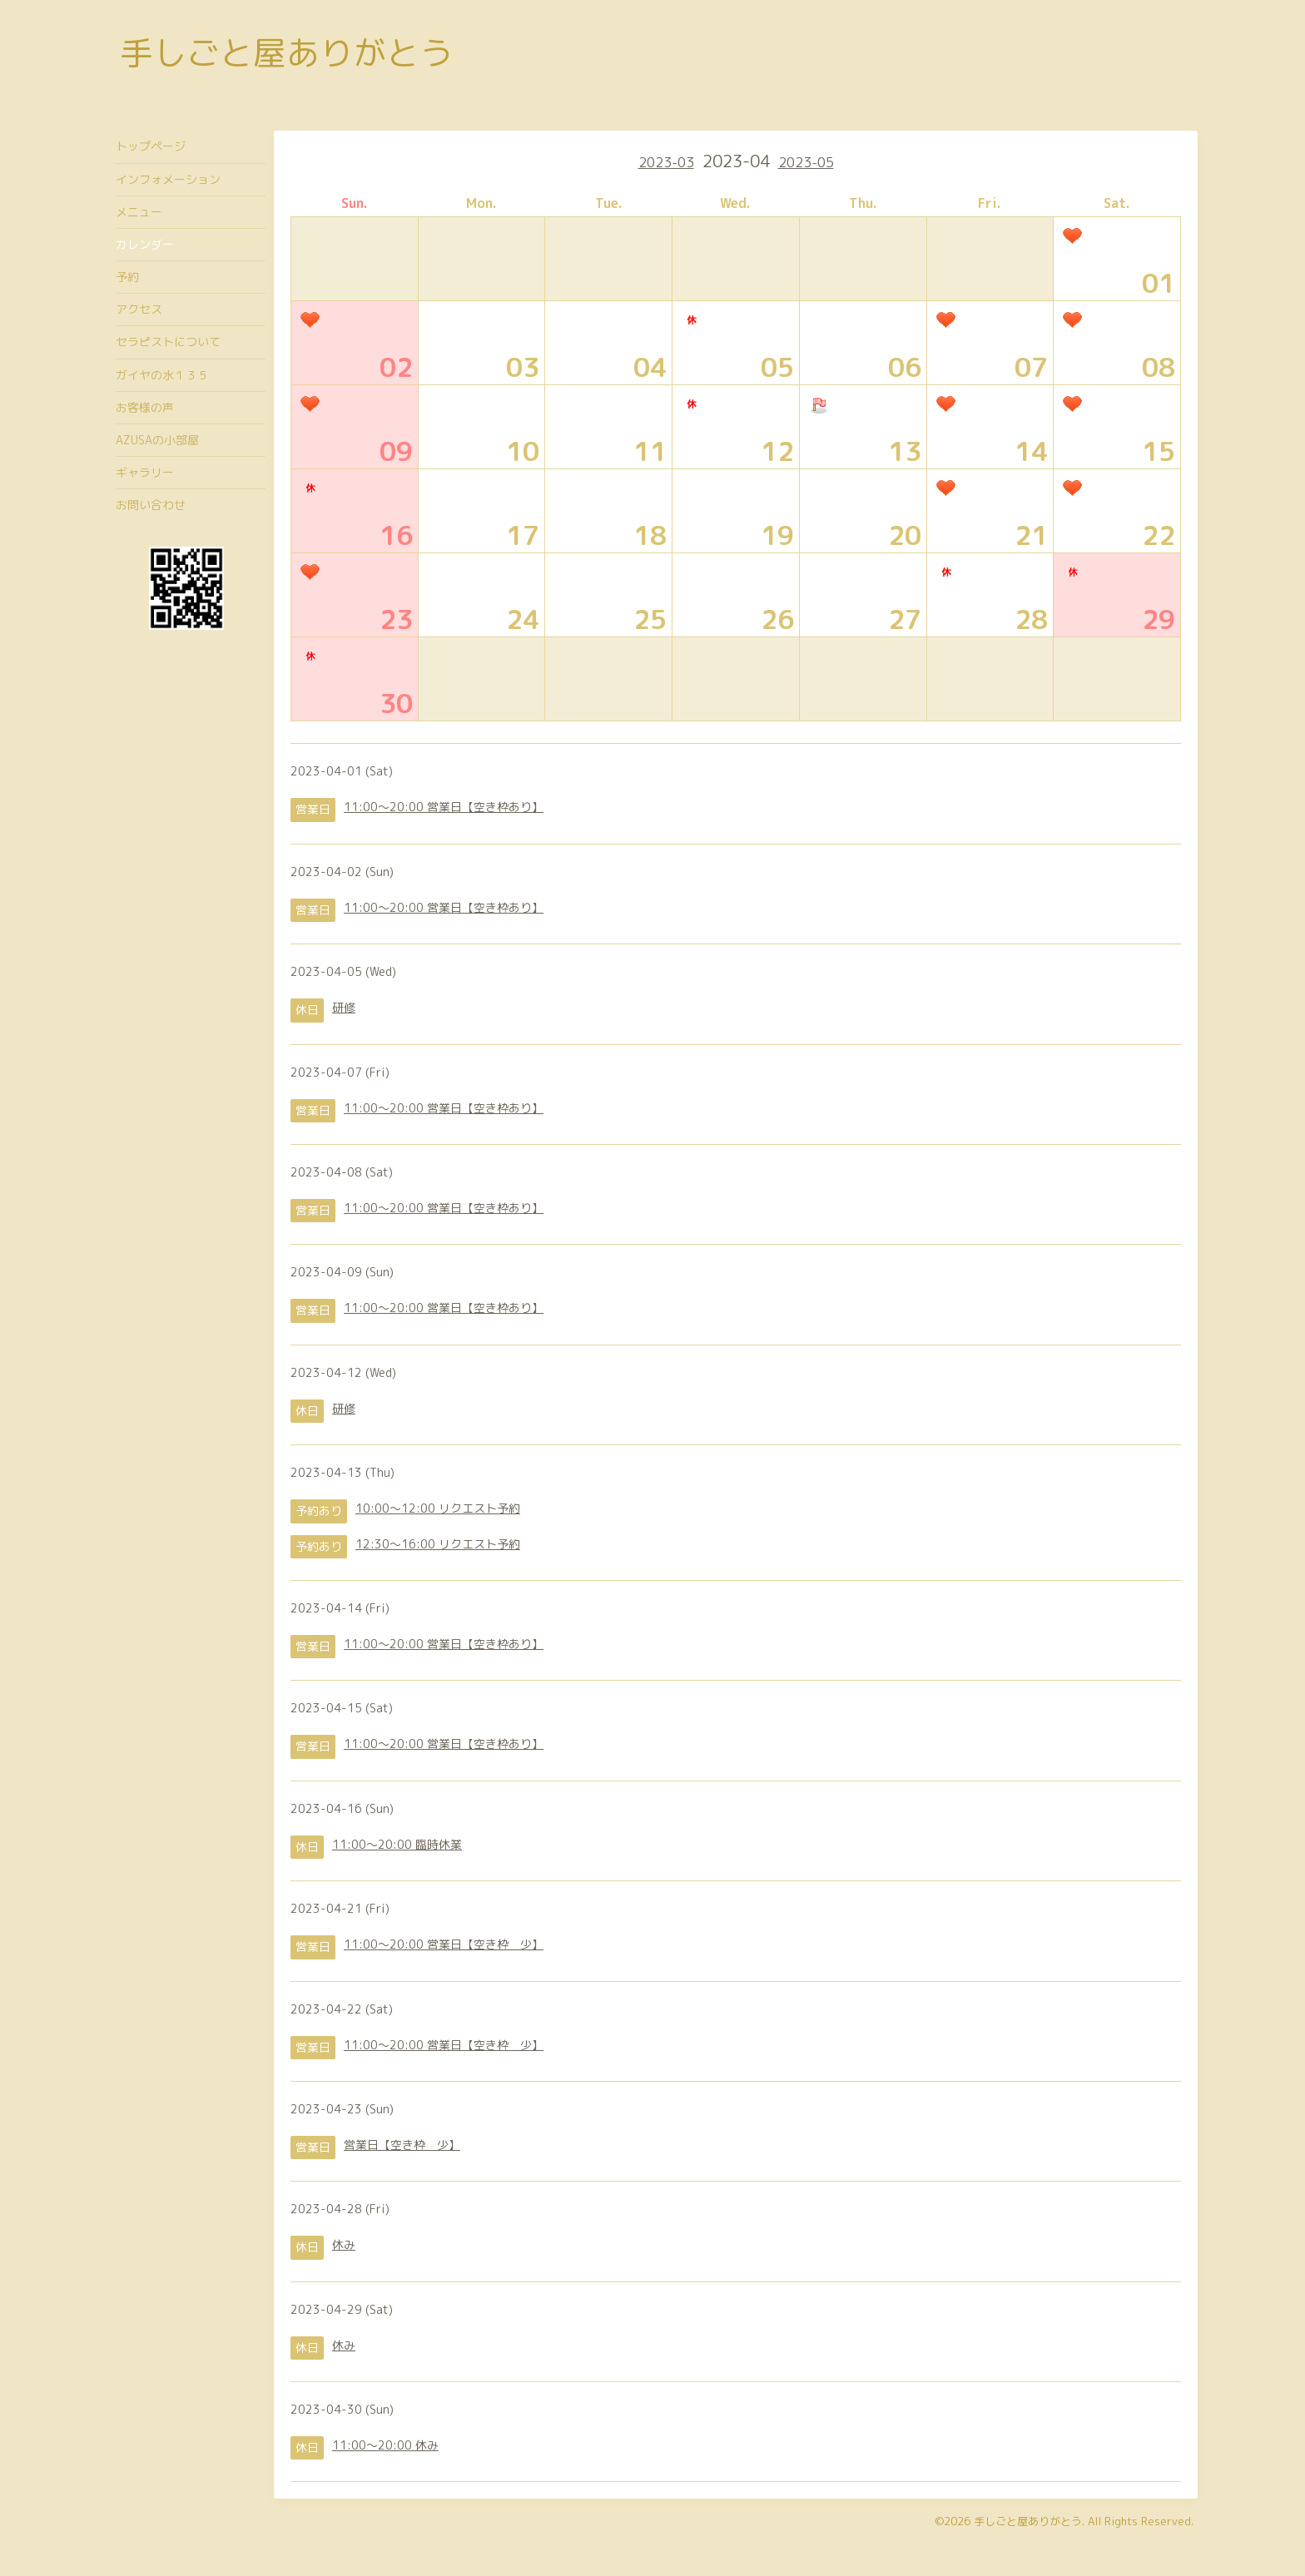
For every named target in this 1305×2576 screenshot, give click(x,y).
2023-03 (666, 162)
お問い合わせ (151, 505)
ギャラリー (145, 472)
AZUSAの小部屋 (157, 440)
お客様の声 (145, 407)
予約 (127, 277)
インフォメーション (168, 179)
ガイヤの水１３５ (162, 375)
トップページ (151, 146)
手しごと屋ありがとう (286, 52)
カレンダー (145, 244)
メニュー (139, 212)
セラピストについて (168, 341)
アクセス (139, 309)
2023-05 (806, 162)
